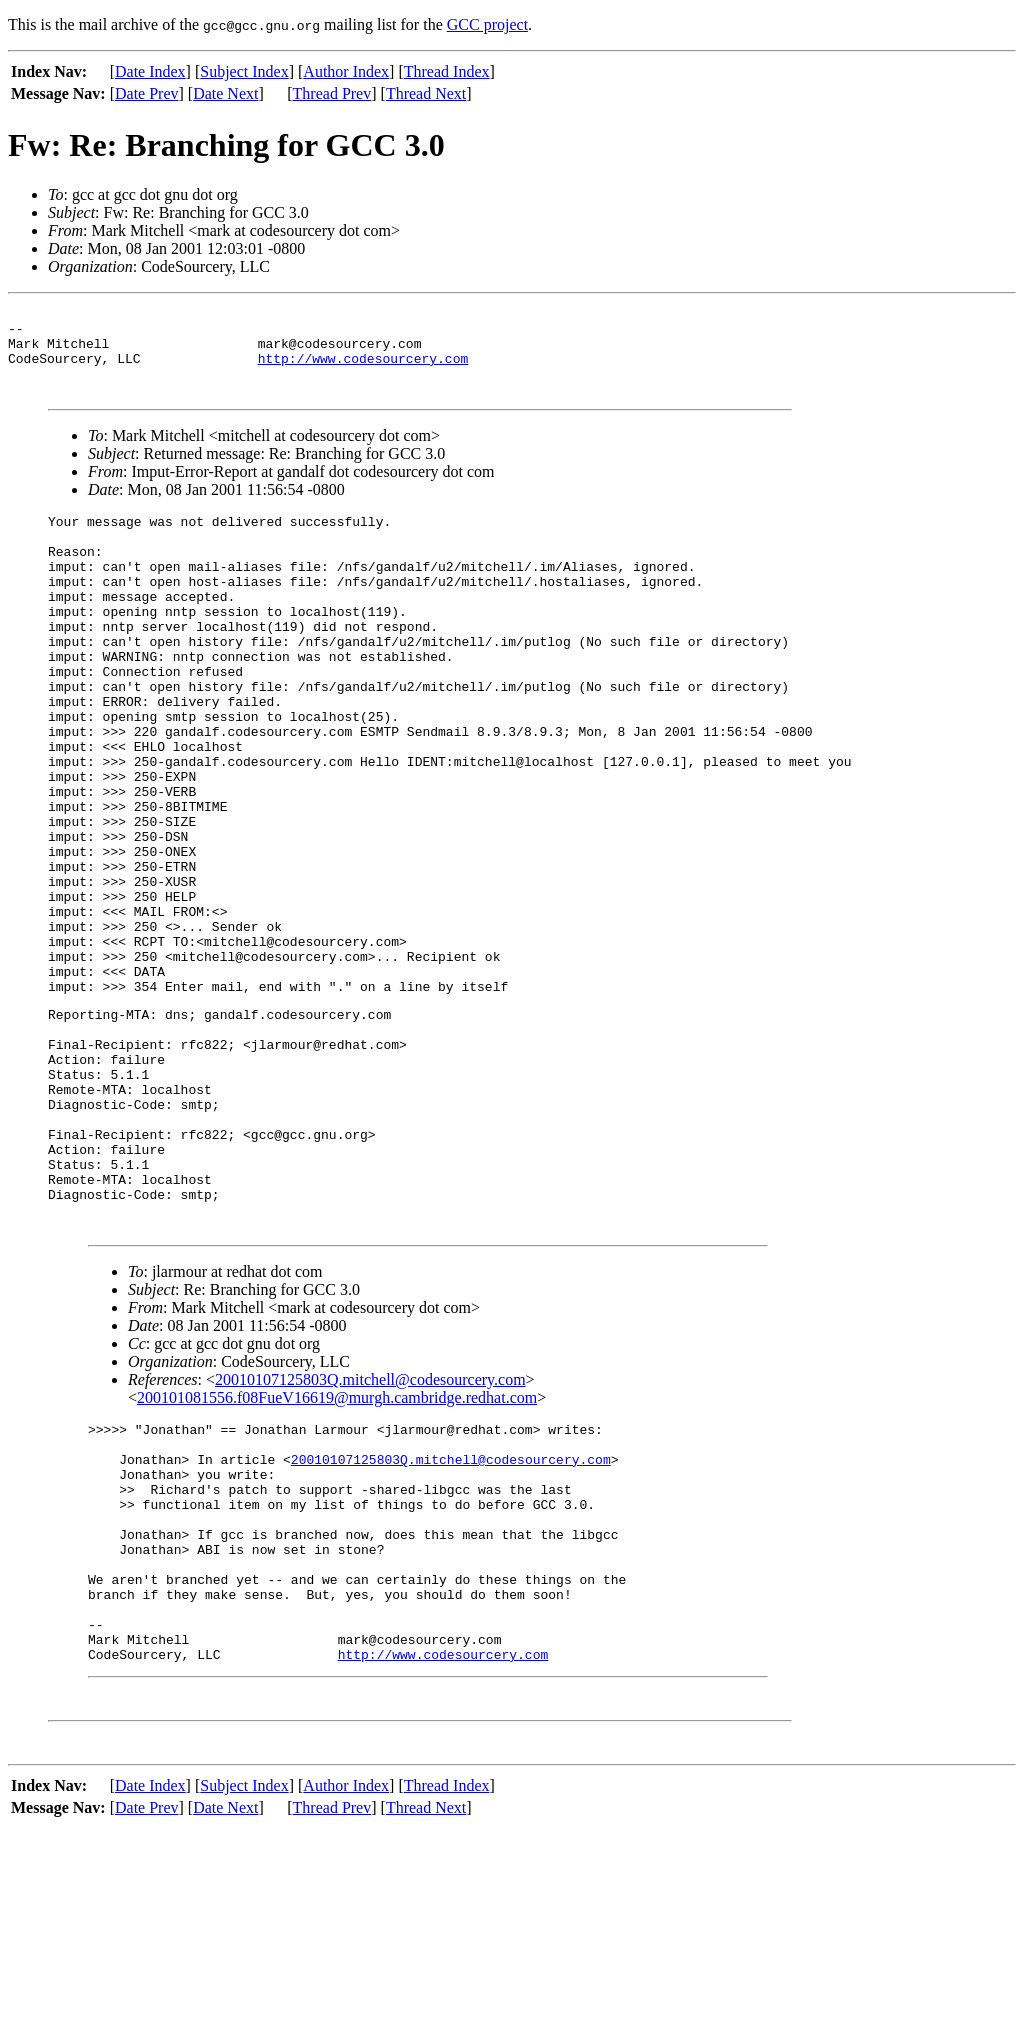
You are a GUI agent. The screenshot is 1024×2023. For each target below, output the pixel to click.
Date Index (150, 71)
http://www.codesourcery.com (363, 370)
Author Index (346, 71)
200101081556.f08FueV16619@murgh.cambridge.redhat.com (337, 1544)
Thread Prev (332, 93)
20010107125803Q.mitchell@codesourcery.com (370, 1526)
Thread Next (426, 93)
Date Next (225, 93)
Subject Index (244, 71)
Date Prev (147, 93)
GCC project (487, 24)
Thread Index (447, 71)
